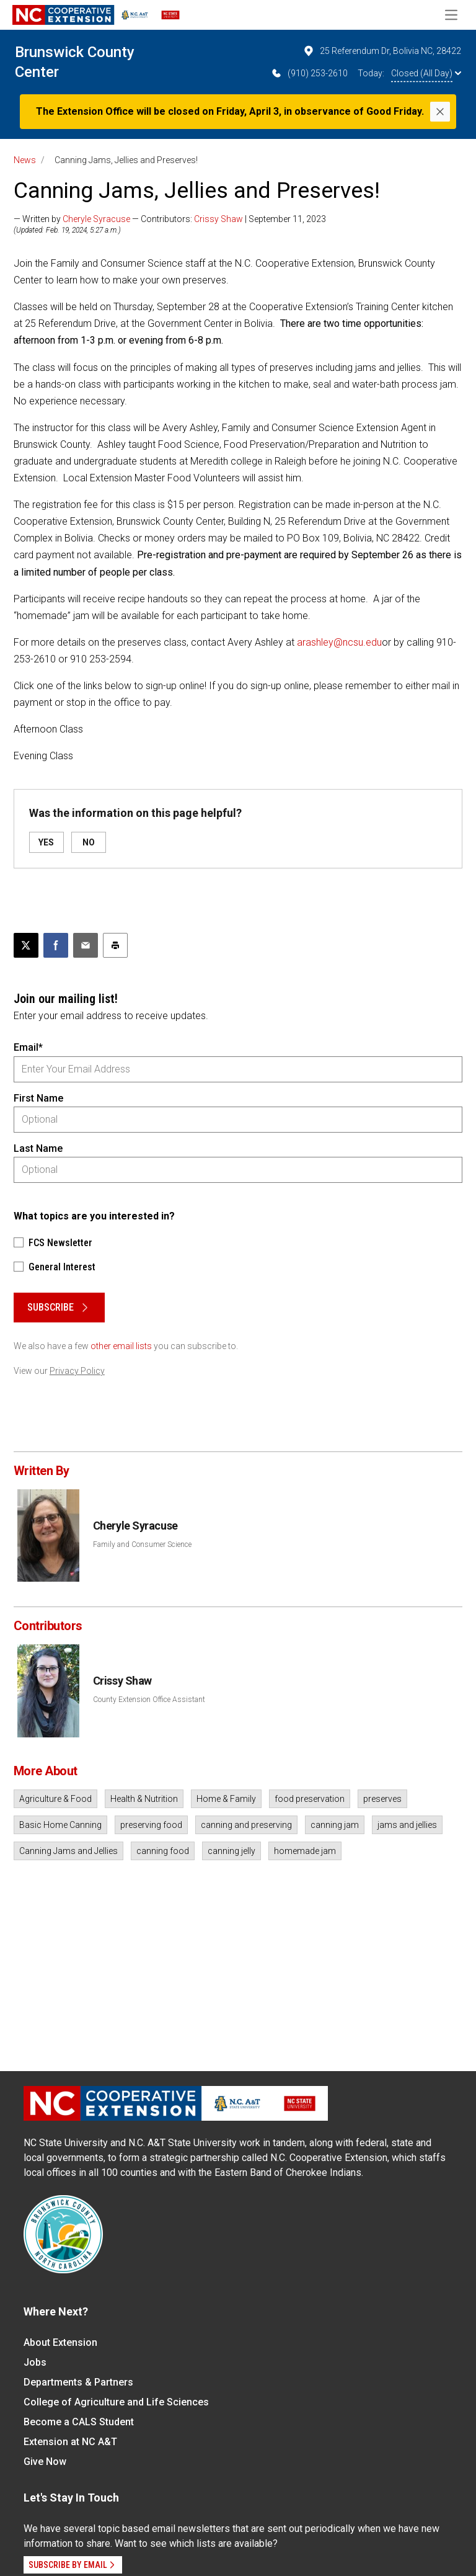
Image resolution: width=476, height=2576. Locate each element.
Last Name (38, 1148)
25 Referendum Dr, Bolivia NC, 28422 (381, 51)
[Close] (440, 112)
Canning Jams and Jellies (68, 1851)
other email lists (121, 1346)
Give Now (45, 2461)
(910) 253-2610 (309, 73)
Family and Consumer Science (142, 1544)
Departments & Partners (78, 2382)
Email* (28, 1047)
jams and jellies (407, 1825)
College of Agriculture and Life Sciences (116, 2402)
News (25, 160)
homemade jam (305, 1851)
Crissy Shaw (218, 219)
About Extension (60, 2342)
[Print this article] (115, 945)
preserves (382, 1799)
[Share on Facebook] (55, 945)
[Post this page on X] (26, 945)
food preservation (310, 1799)
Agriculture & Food (55, 1799)
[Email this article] (85, 945)
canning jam (335, 1825)
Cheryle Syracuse (96, 219)
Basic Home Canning (60, 1825)
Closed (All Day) (426, 73)
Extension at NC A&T (70, 2442)
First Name (38, 1098)
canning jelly (231, 1851)
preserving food (151, 1825)
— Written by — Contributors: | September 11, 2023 (170, 219)
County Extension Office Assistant (149, 1699)
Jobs (35, 2362)
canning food (162, 1851)
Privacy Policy (77, 1371)
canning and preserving (246, 1825)
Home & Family (226, 1799)
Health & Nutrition (144, 1799)
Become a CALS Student (79, 2422)
